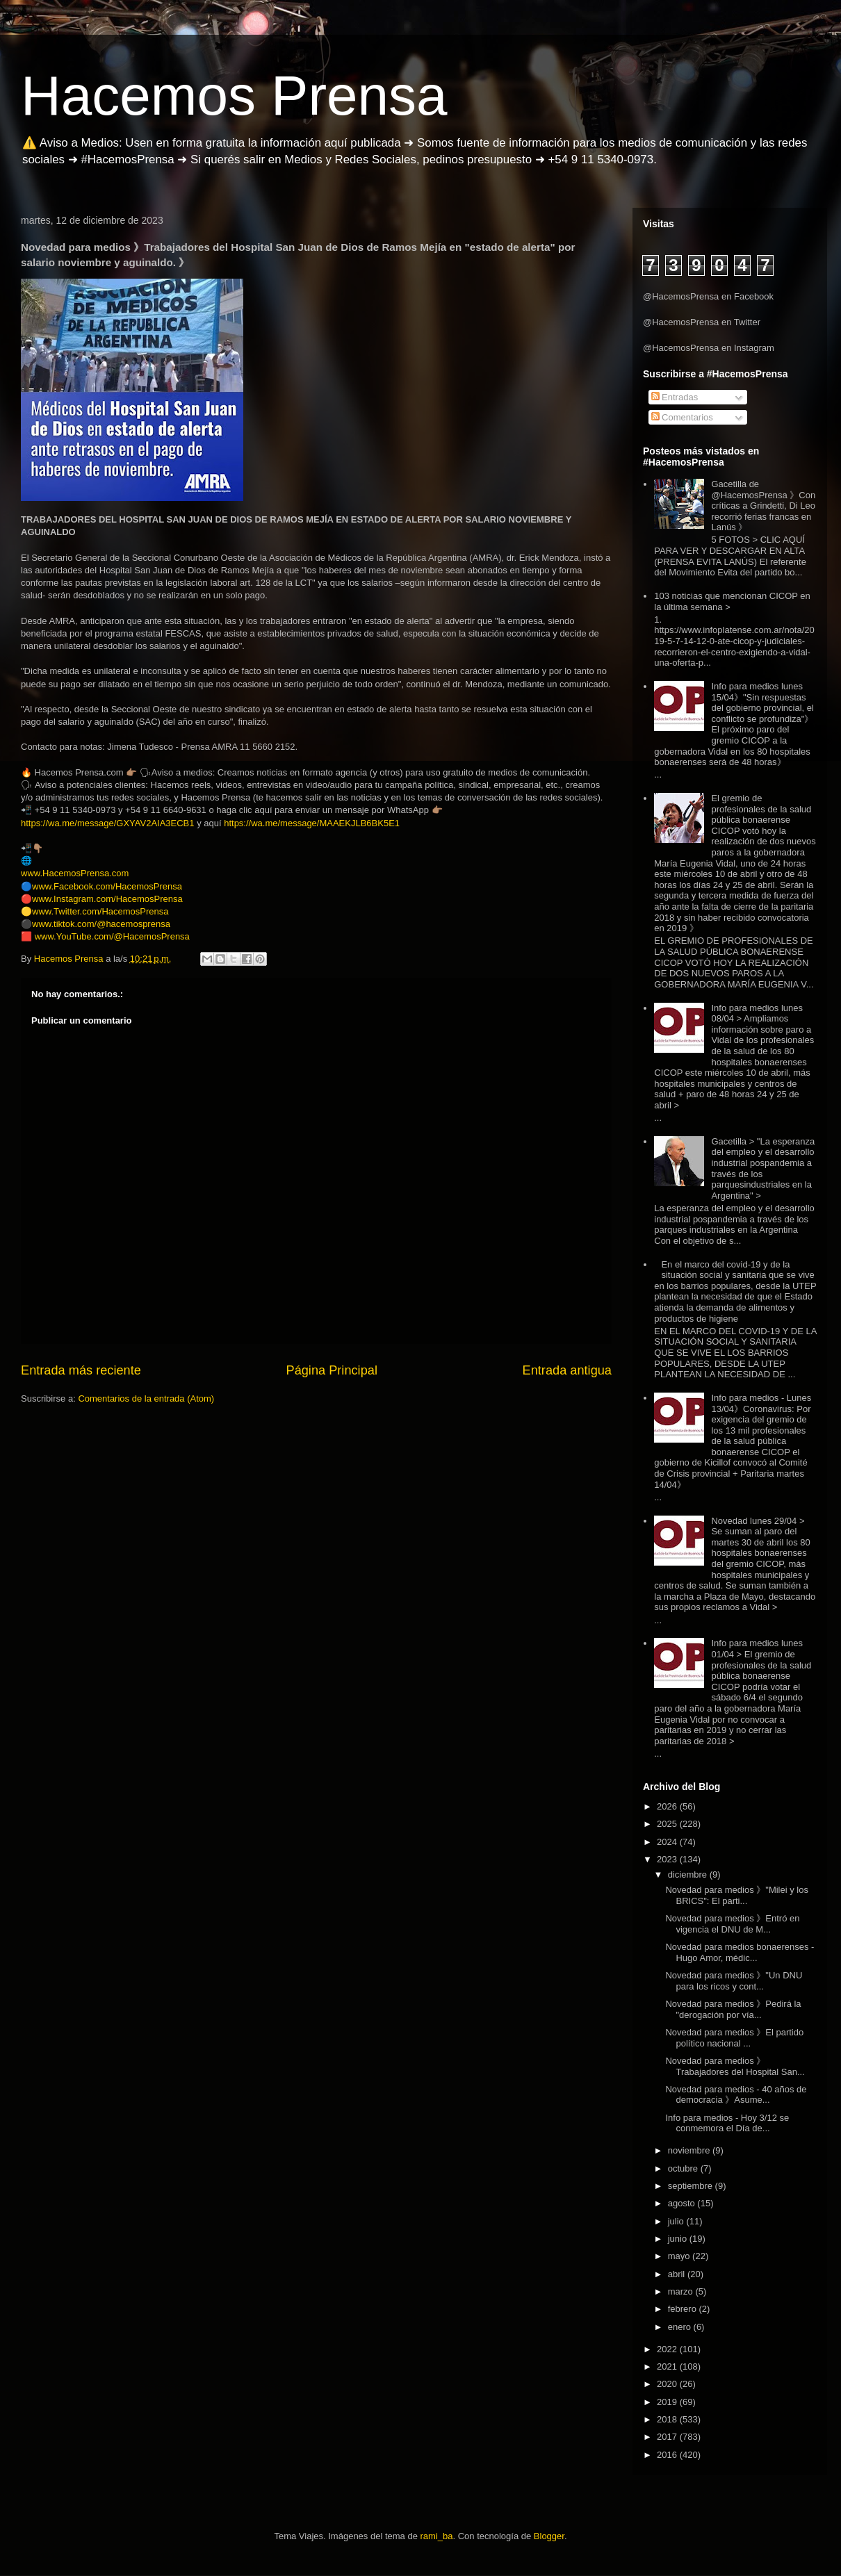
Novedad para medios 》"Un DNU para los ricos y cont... (733, 1981)
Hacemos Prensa (234, 95)
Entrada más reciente (81, 1370)
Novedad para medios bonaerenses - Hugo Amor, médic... (739, 1952)
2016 (668, 2455)
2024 (668, 1842)
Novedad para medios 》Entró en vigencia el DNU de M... (732, 1924)
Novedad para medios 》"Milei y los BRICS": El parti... (736, 1895)
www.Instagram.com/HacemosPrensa (107, 899)
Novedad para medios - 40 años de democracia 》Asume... (735, 2095)
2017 (668, 2436)
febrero (683, 2309)
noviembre (690, 2150)
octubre (684, 2168)
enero (681, 2327)
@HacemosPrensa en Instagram (708, 348)
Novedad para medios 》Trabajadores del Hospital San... (734, 2066)
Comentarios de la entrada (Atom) (146, 1398)
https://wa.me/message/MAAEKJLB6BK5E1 (312, 823)
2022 (668, 2349)
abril (677, 2274)
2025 (668, 1824)
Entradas (675, 397)
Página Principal (331, 1370)
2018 (668, 2419)
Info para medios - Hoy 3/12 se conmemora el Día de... (727, 2123)
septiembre (691, 2186)
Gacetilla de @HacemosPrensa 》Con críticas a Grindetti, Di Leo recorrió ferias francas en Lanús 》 (763, 505)
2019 (668, 2402)
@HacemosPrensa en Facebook (708, 296)
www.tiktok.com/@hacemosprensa (101, 924)
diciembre (689, 1874)
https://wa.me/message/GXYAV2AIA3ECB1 (108, 823)
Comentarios (682, 417)
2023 (668, 1859)
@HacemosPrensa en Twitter (701, 322)
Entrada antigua (567, 1370)
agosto (683, 2203)
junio (678, 2238)
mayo (680, 2256)
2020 (668, 2384)
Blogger (549, 2536)
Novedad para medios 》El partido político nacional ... (734, 2038)
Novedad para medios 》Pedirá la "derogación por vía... (733, 2009)
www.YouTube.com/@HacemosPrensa (112, 936)
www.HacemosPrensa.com (75, 873)
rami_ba (436, 2536)
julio (677, 2221)
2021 (668, 2366)
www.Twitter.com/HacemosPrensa (100, 911)
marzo (682, 2291)
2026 (668, 1806)
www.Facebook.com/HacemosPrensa (107, 886)
